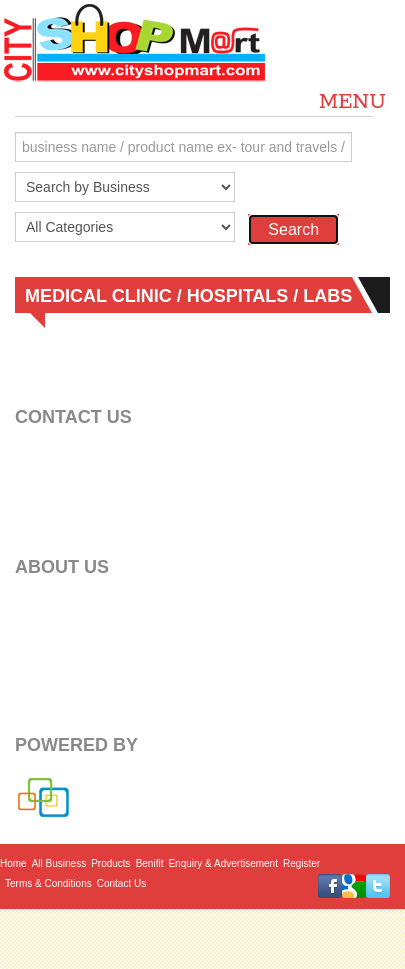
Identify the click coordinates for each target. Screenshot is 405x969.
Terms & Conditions (48, 883)
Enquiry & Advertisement (223, 863)
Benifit (150, 863)
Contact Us (121, 883)
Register (301, 863)
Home (13, 863)
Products (110, 863)
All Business (59, 863)
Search (293, 229)
